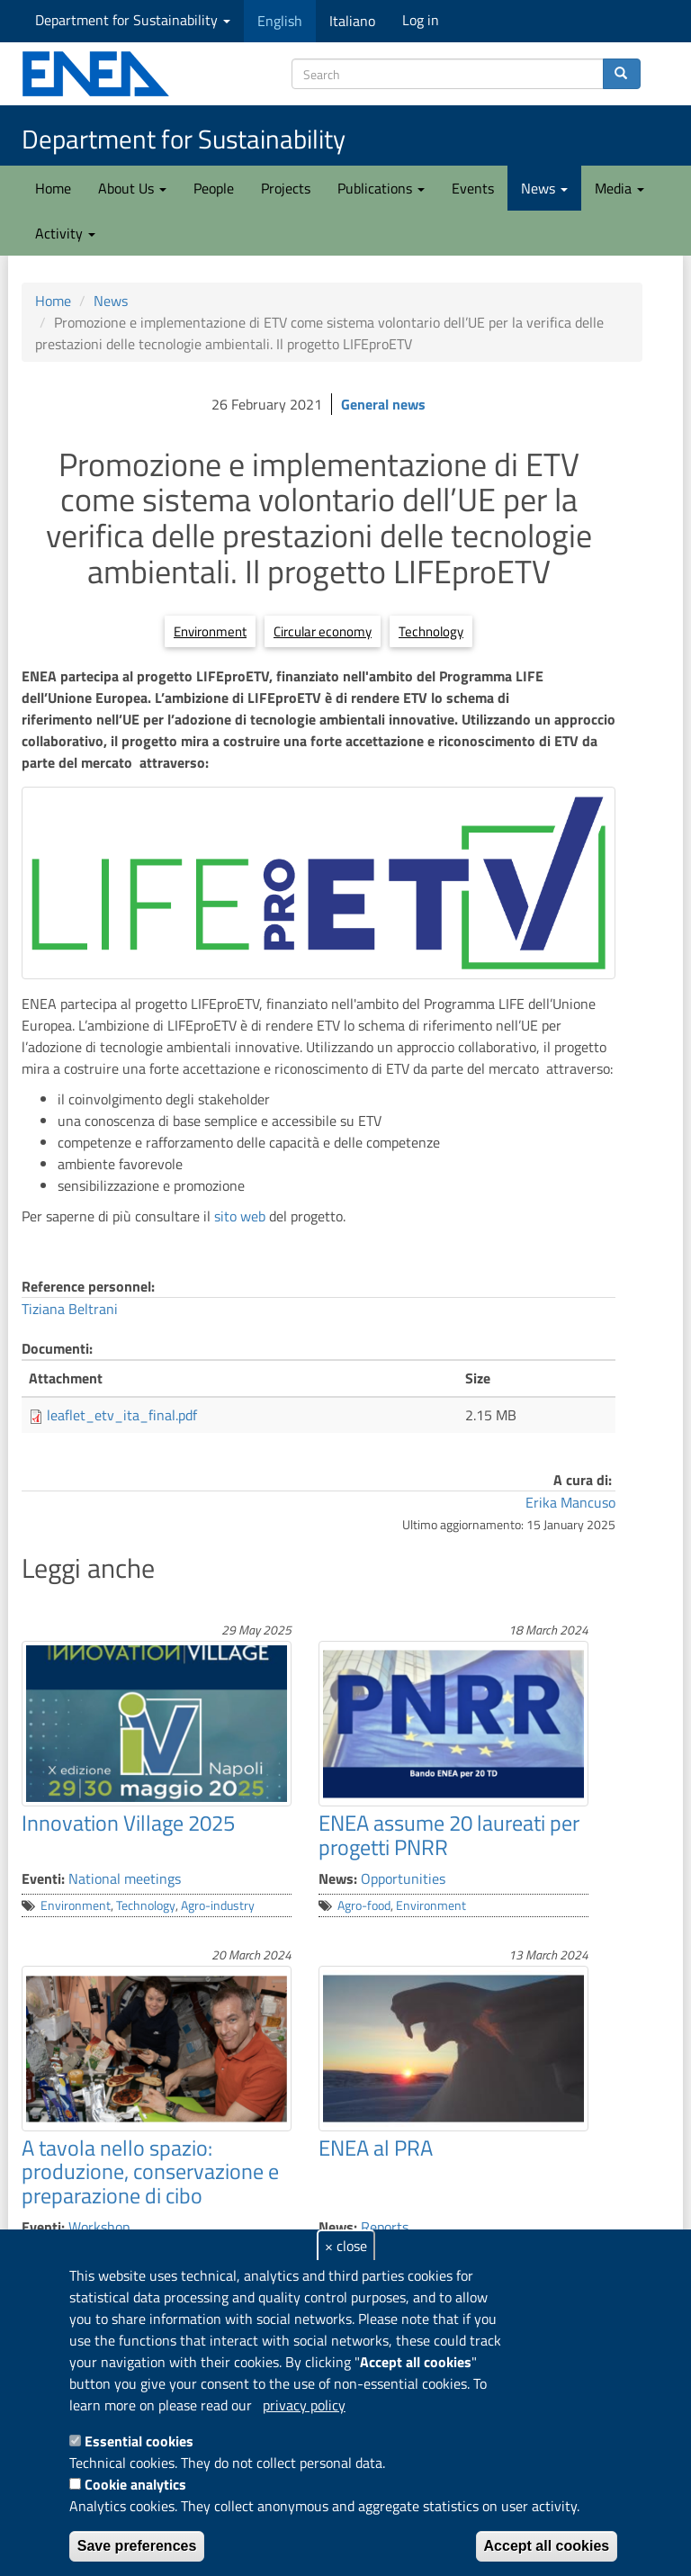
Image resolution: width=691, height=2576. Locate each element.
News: (338, 1878)
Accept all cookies (547, 2545)
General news (383, 404)
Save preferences (137, 2545)
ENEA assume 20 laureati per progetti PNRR (449, 1834)
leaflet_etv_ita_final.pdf (122, 1415)
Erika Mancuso (570, 1502)
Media (619, 188)
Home (53, 188)
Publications (381, 188)
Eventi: (43, 1878)
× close (346, 2245)
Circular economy (323, 631)
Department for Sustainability (132, 20)
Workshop (99, 2227)
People (213, 188)
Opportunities (403, 1878)
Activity (65, 233)
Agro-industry (218, 1905)
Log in (420, 20)
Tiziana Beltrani (70, 1309)
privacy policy (304, 2405)
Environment (210, 631)
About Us (132, 188)
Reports (384, 2227)
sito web (239, 1216)
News (544, 188)
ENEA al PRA (376, 2147)
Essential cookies (139, 2441)
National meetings (124, 1878)
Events (473, 188)
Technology (431, 631)
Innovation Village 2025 (128, 1822)
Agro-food (363, 1905)
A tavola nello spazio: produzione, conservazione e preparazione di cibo (150, 2171)
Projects (285, 188)
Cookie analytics (135, 2484)
